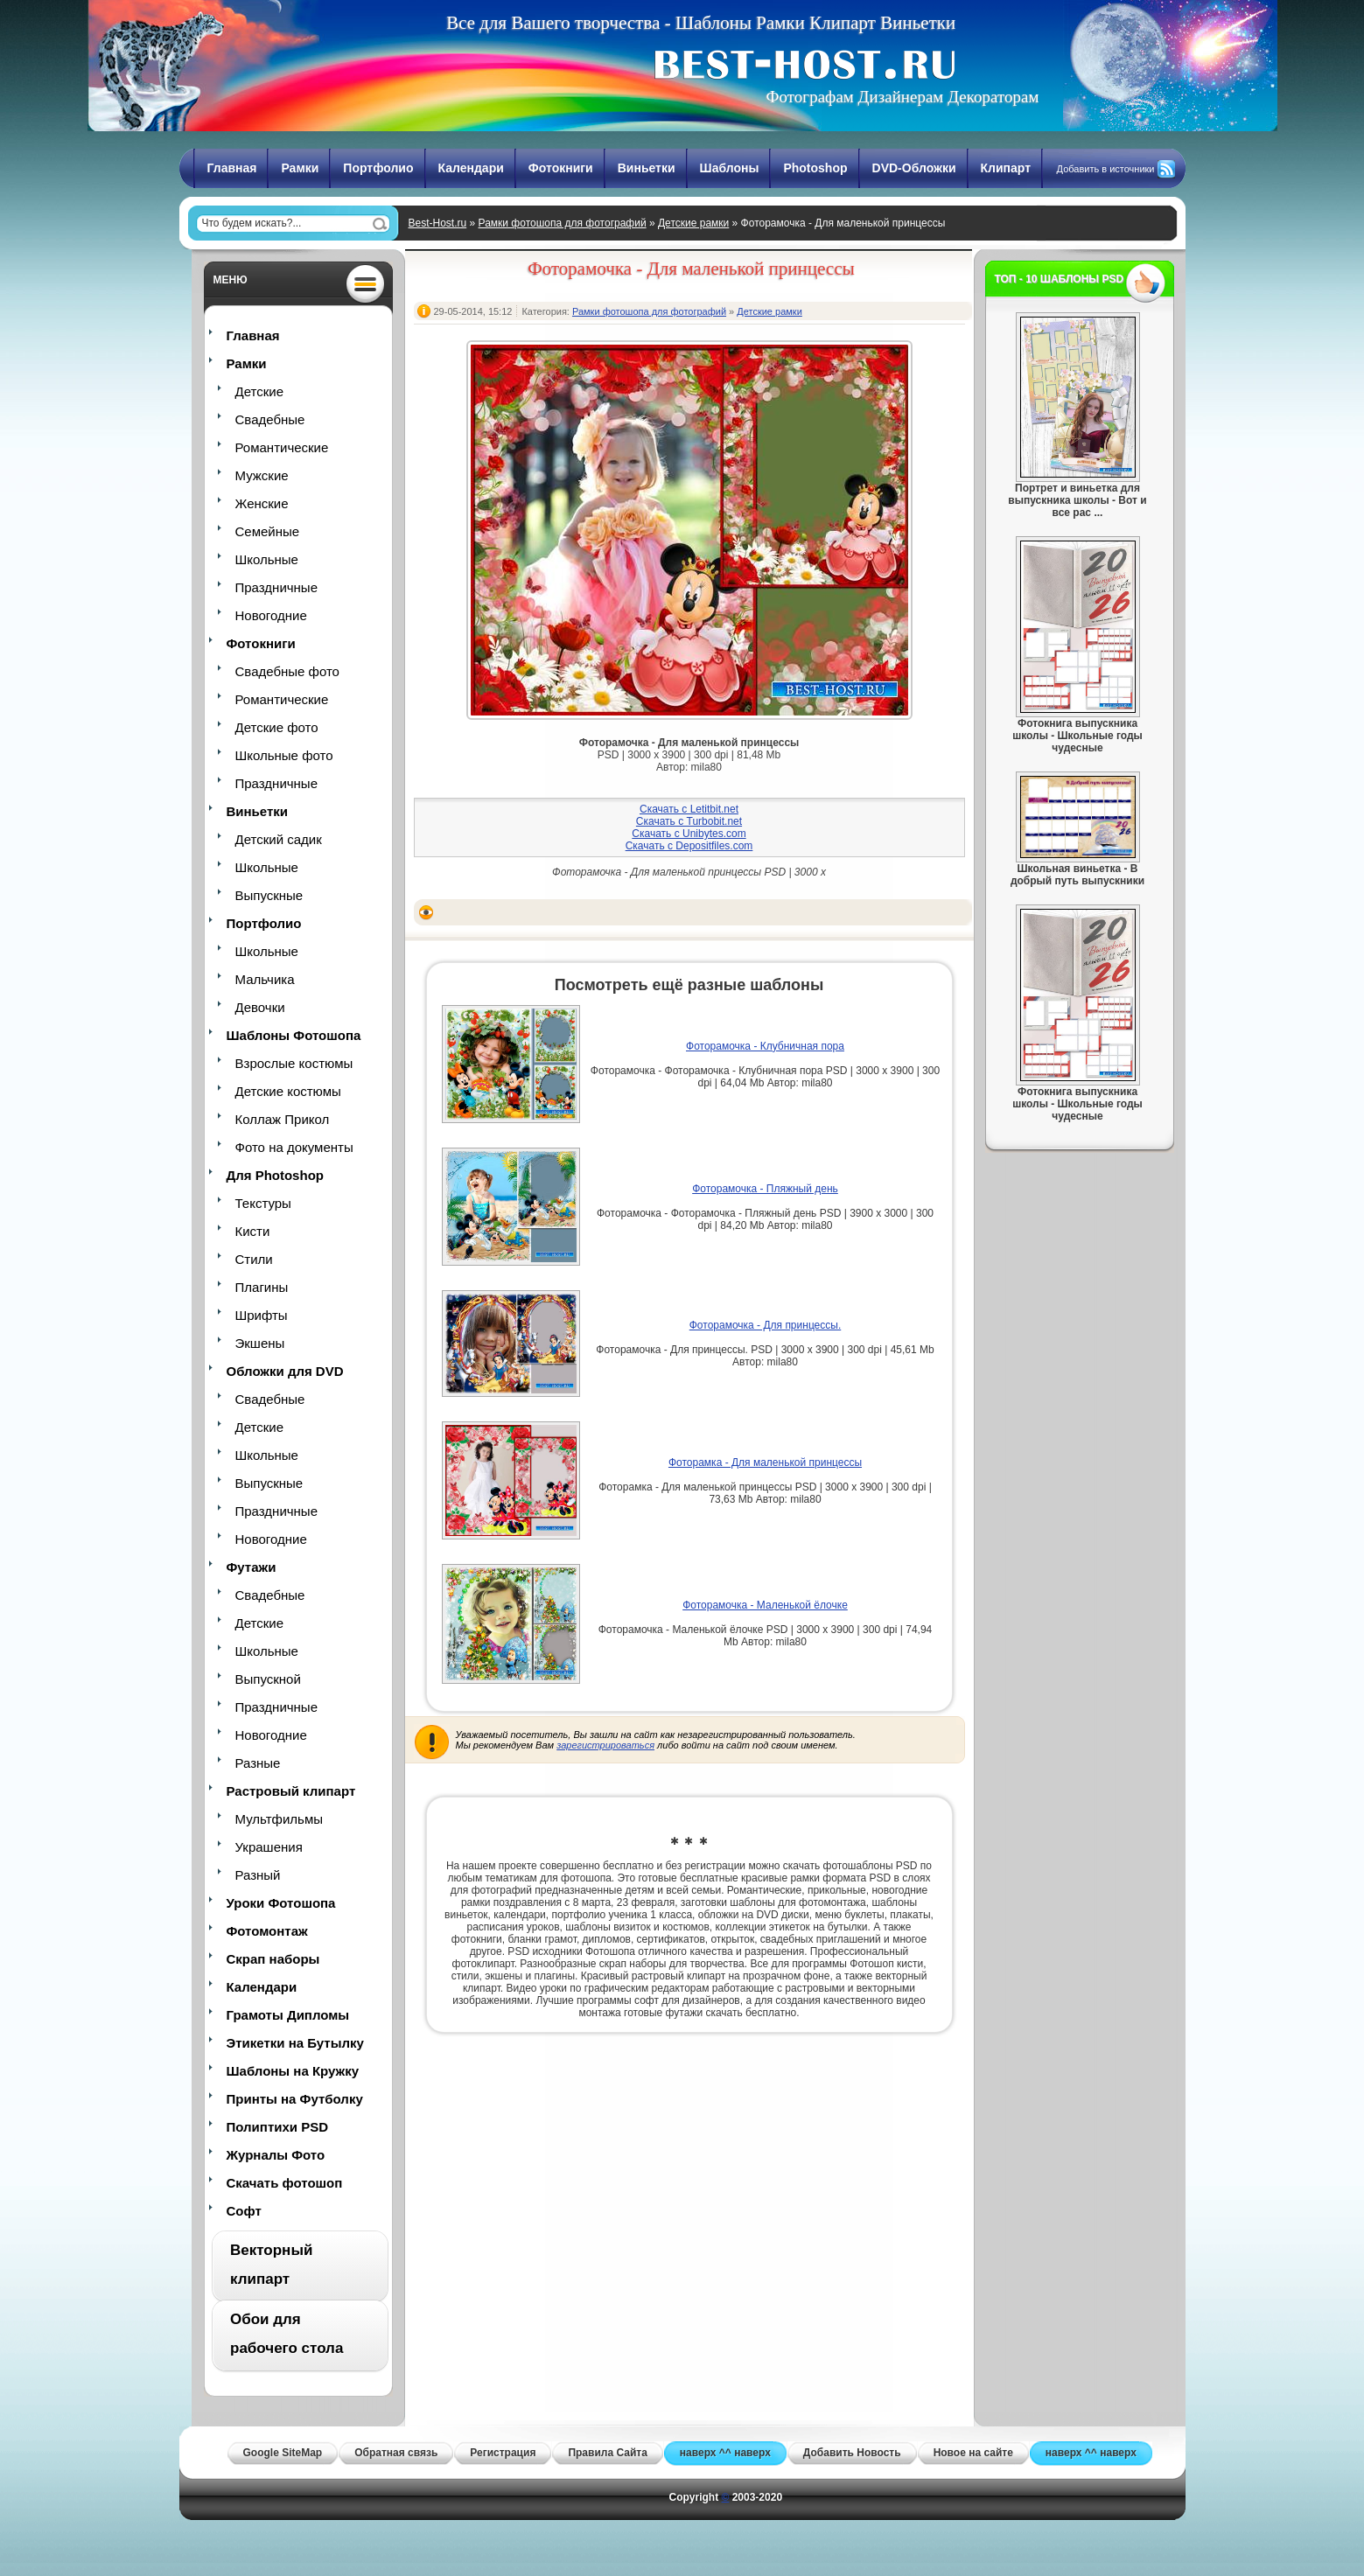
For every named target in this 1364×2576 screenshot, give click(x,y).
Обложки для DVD (285, 1371)
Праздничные (276, 587)
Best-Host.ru (438, 223)
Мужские (262, 475)
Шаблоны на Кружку (293, 2070)
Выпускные (269, 895)
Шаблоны (729, 168)
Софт (244, 2210)
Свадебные (270, 419)
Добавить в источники (1106, 169)
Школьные (266, 559)
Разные (258, 1763)
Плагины (262, 1287)
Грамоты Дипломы (288, 2014)
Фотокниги (560, 168)
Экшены (260, 1343)
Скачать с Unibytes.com (688, 833)
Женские (262, 503)
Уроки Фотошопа (281, 1902)
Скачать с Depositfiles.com (689, 846)
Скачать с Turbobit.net (689, 821)
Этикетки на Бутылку (295, 2042)
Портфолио (378, 168)
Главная (232, 168)
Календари (471, 168)
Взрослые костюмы (294, 1063)
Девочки (260, 1007)
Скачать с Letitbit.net (689, 809)
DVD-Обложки (914, 168)
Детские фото (276, 727)
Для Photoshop (275, 1175)
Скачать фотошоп (285, 2182)
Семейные (267, 531)
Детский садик (278, 839)
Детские (259, 391)
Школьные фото (284, 755)
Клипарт (1006, 168)
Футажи (251, 1567)
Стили (254, 1259)
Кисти (252, 1231)
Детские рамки (693, 223)
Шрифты (261, 1315)
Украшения (269, 1847)
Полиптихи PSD (278, 2126)
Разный (258, 1874)
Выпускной (268, 1679)
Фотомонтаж (267, 1930)
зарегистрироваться (605, 1745)
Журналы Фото (276, 2154)
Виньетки (646, 168)
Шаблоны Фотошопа (294, 1035)
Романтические (282, 447)
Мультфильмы (279, 1819)
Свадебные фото (287, 671)
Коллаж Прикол (282, 1119)
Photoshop (815, 168)
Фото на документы (294, 1147)
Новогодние (271, 615)
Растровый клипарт (291, 1791)
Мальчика (265, 979)
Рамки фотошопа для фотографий (563, 223)
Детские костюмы (288, 1091)
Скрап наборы (273, 1958)
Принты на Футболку (295, 2098)
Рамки (299, 168)
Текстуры (263, 1203)
